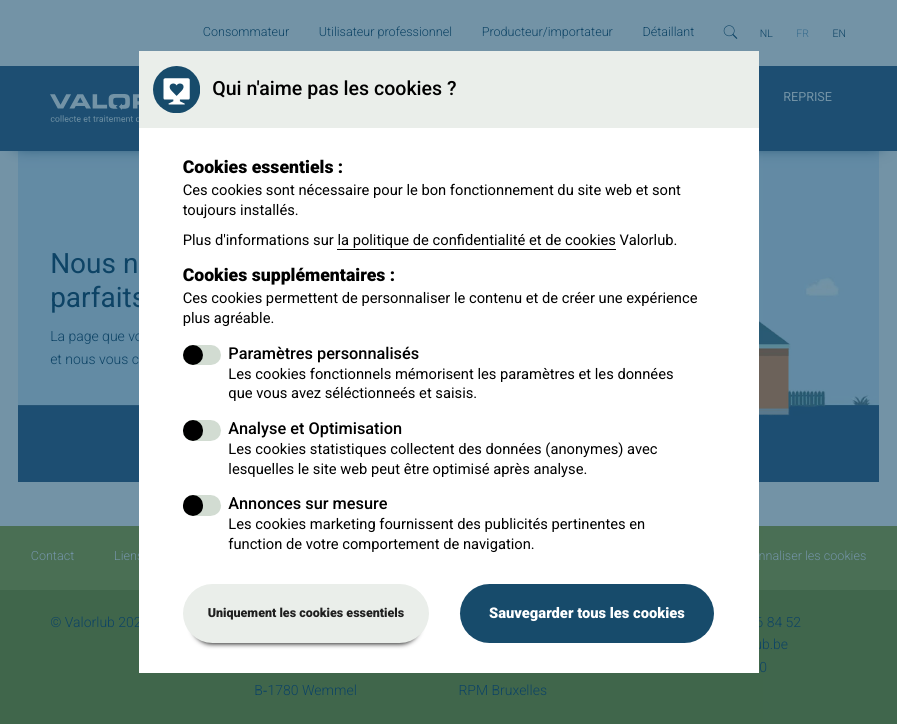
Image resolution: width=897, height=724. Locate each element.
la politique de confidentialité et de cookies (476, 240)
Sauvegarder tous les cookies (587, 613)
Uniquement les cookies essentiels (306, 613)
